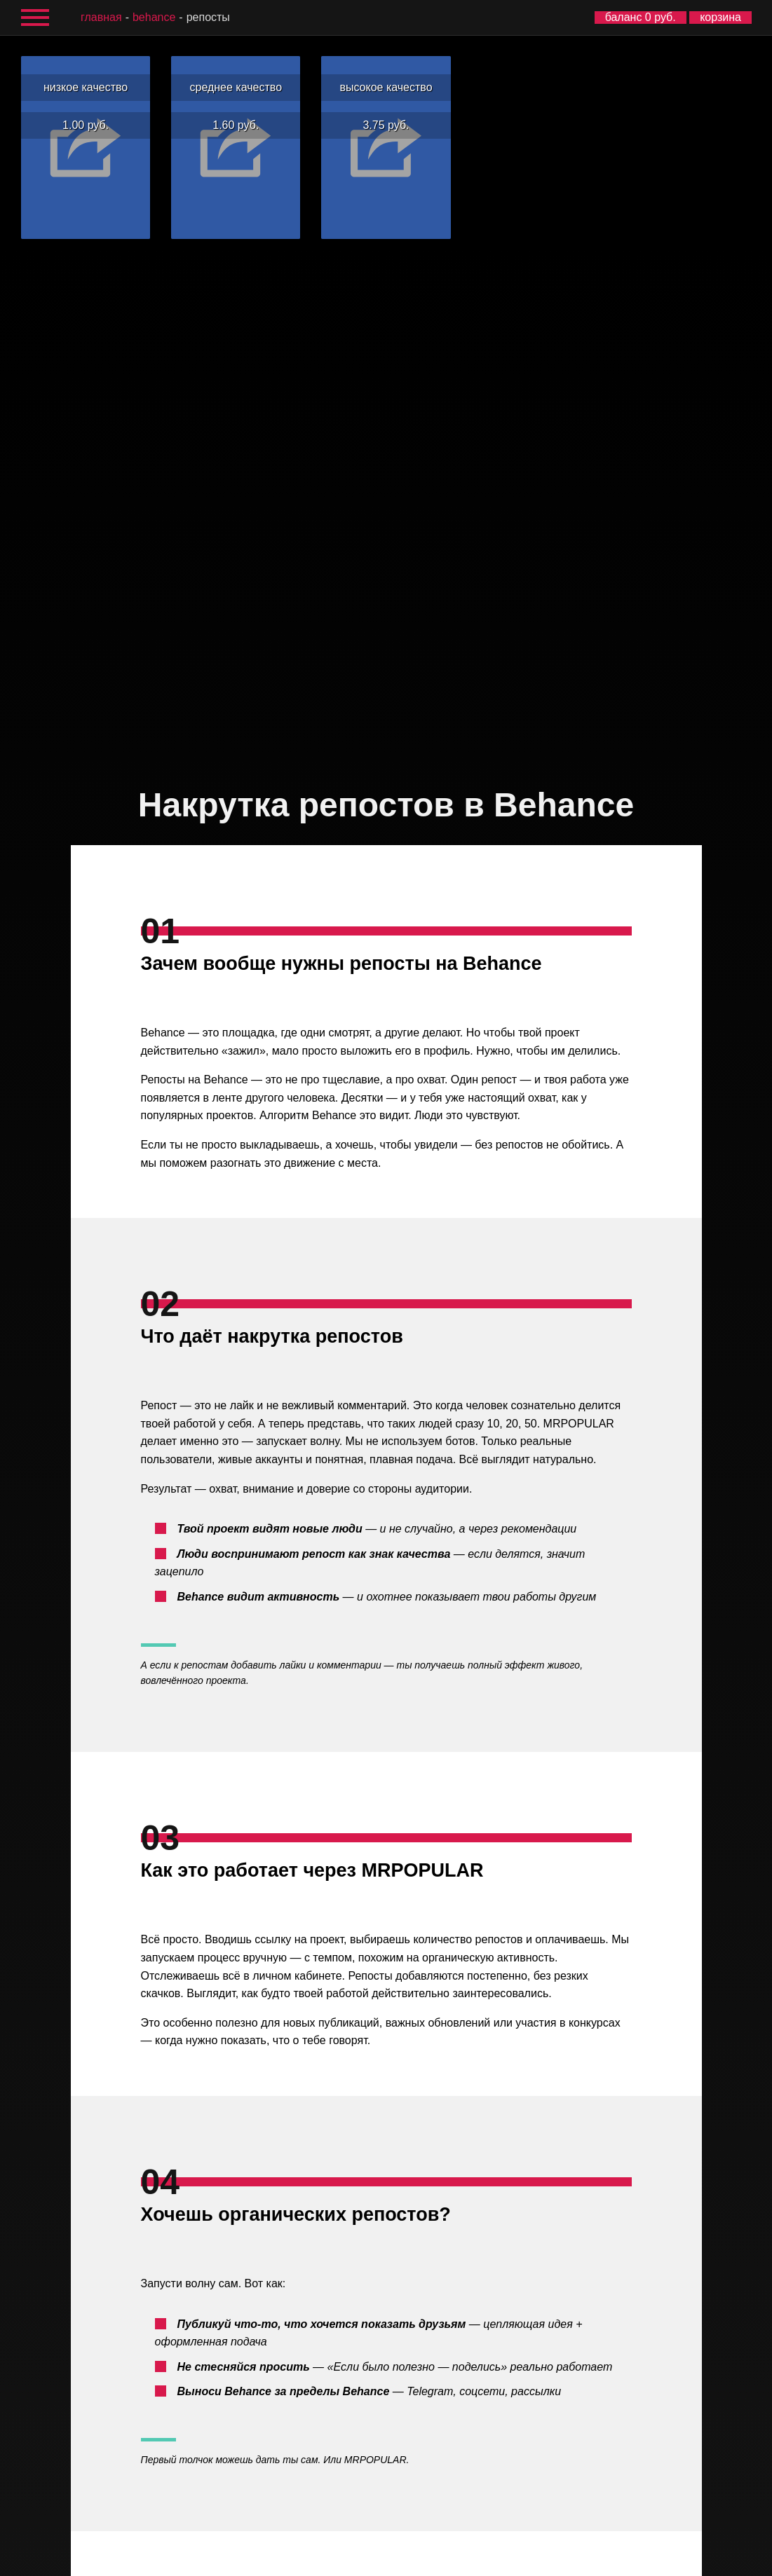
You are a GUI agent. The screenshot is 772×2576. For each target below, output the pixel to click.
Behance (154, 17)
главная (101, 17)
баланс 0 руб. (640, 17)
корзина (720, 17)
